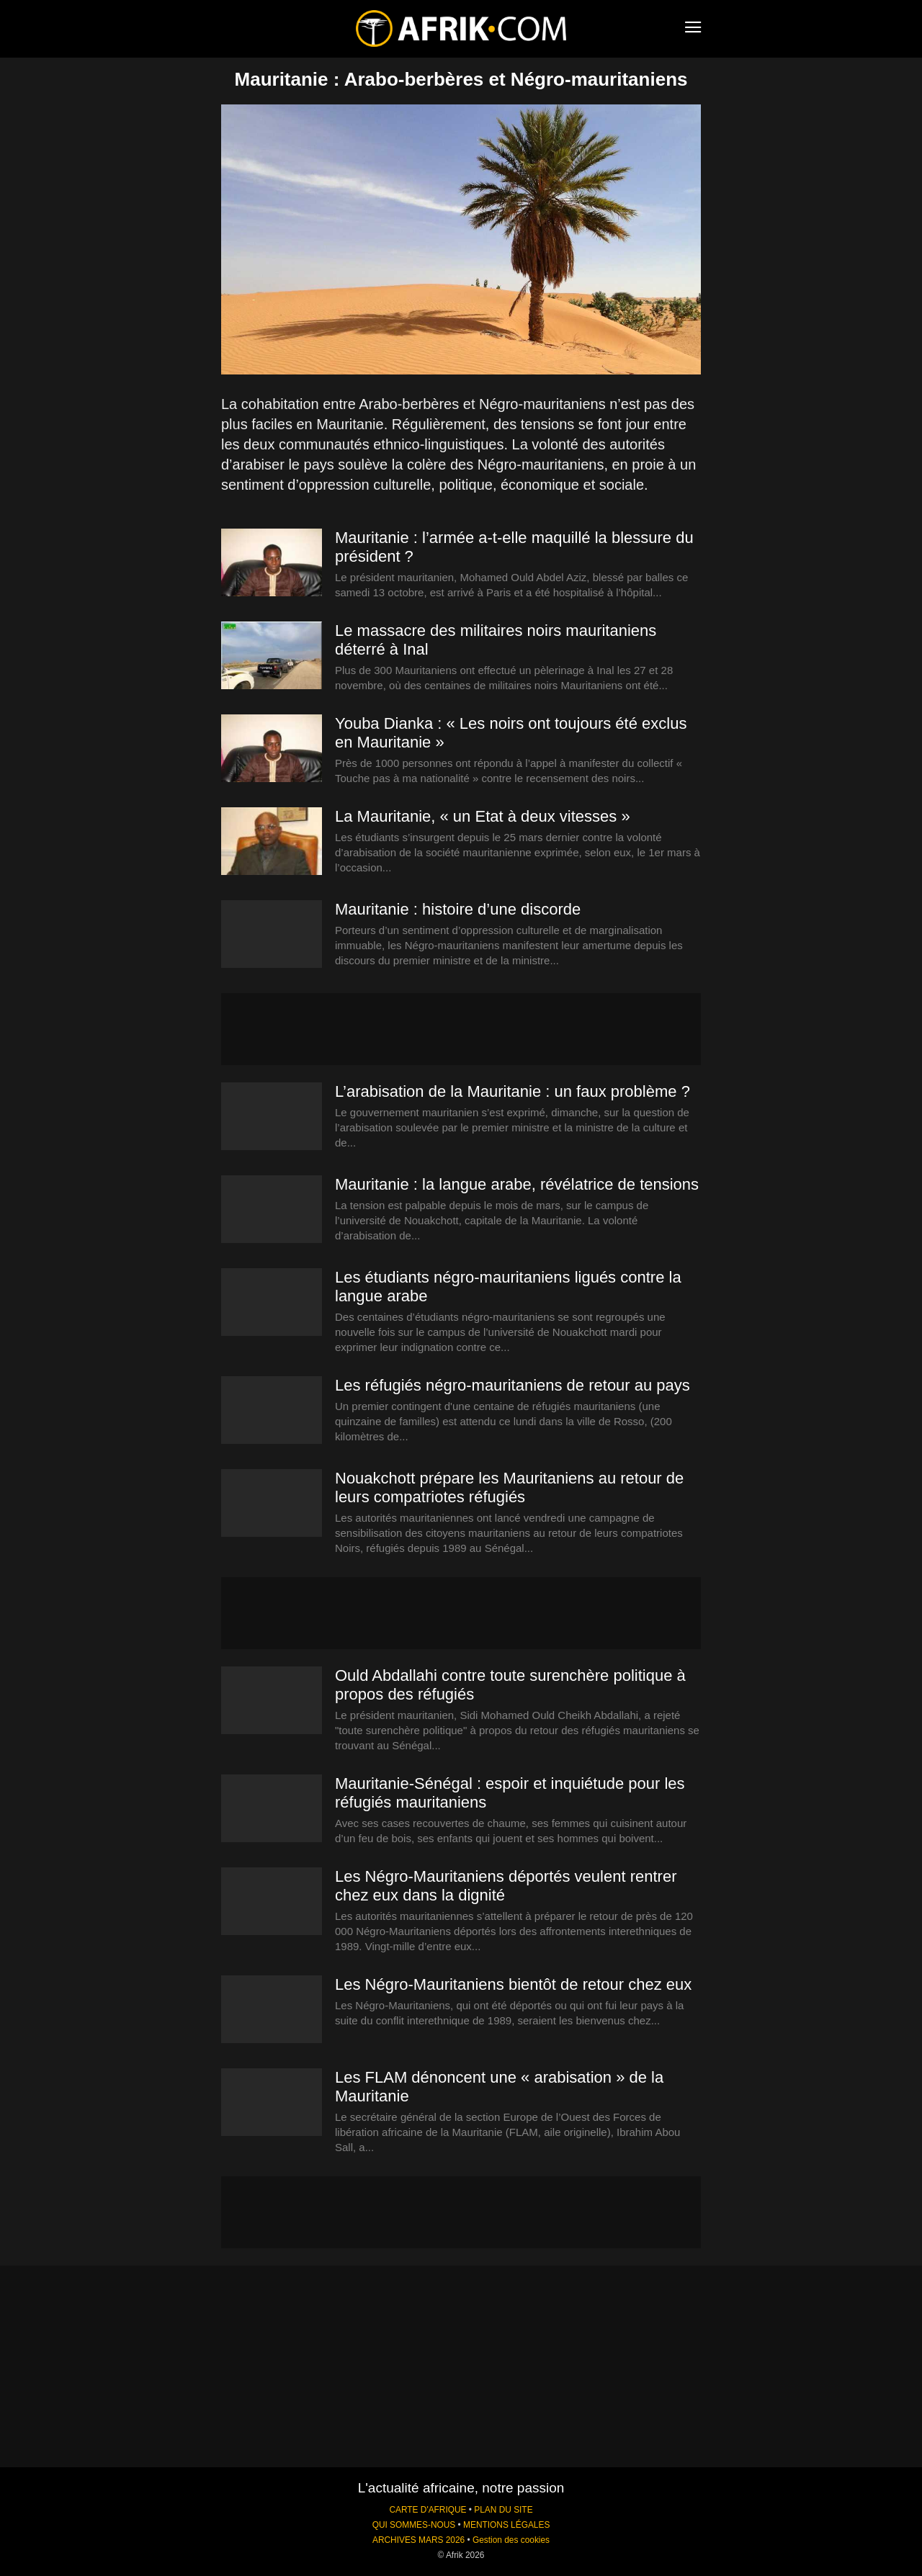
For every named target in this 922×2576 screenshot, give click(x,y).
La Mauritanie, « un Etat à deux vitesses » (482, 816)
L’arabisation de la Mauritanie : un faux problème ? (512, 1091)
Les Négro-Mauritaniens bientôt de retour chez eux (513, 1984)
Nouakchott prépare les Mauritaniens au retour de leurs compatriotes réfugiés (509, 1487)
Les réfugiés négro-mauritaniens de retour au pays (512, 1385)
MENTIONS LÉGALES (506, 2525)
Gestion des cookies (511, 2540)
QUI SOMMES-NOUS (414, 2525)
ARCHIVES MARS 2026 (418, 2540)
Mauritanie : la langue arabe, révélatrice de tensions (517, 1184)
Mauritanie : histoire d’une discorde (458, 909)
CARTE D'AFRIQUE (427, 2510)
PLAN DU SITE (503, 2510)
